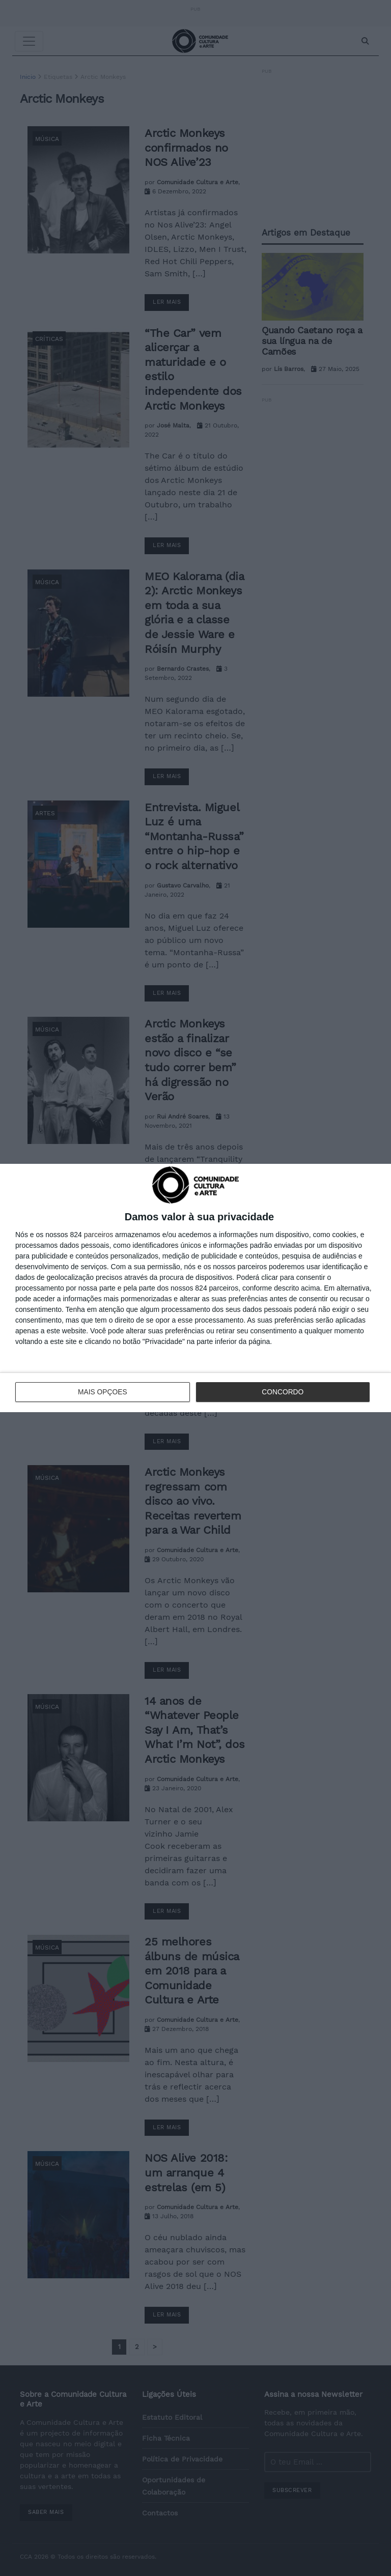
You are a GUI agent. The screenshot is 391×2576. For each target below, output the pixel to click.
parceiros (99, 1235)
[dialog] (195, 1288)
